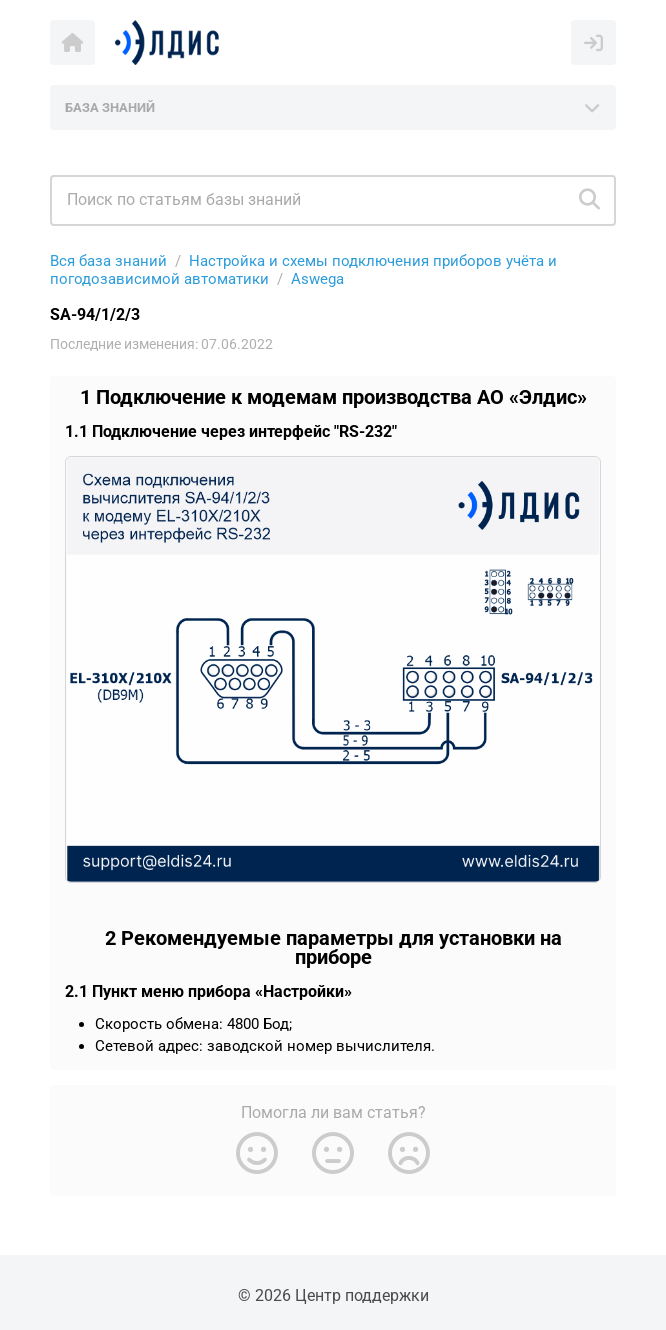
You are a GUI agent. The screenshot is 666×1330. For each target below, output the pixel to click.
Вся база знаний (108, 261)
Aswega (317, 279)
